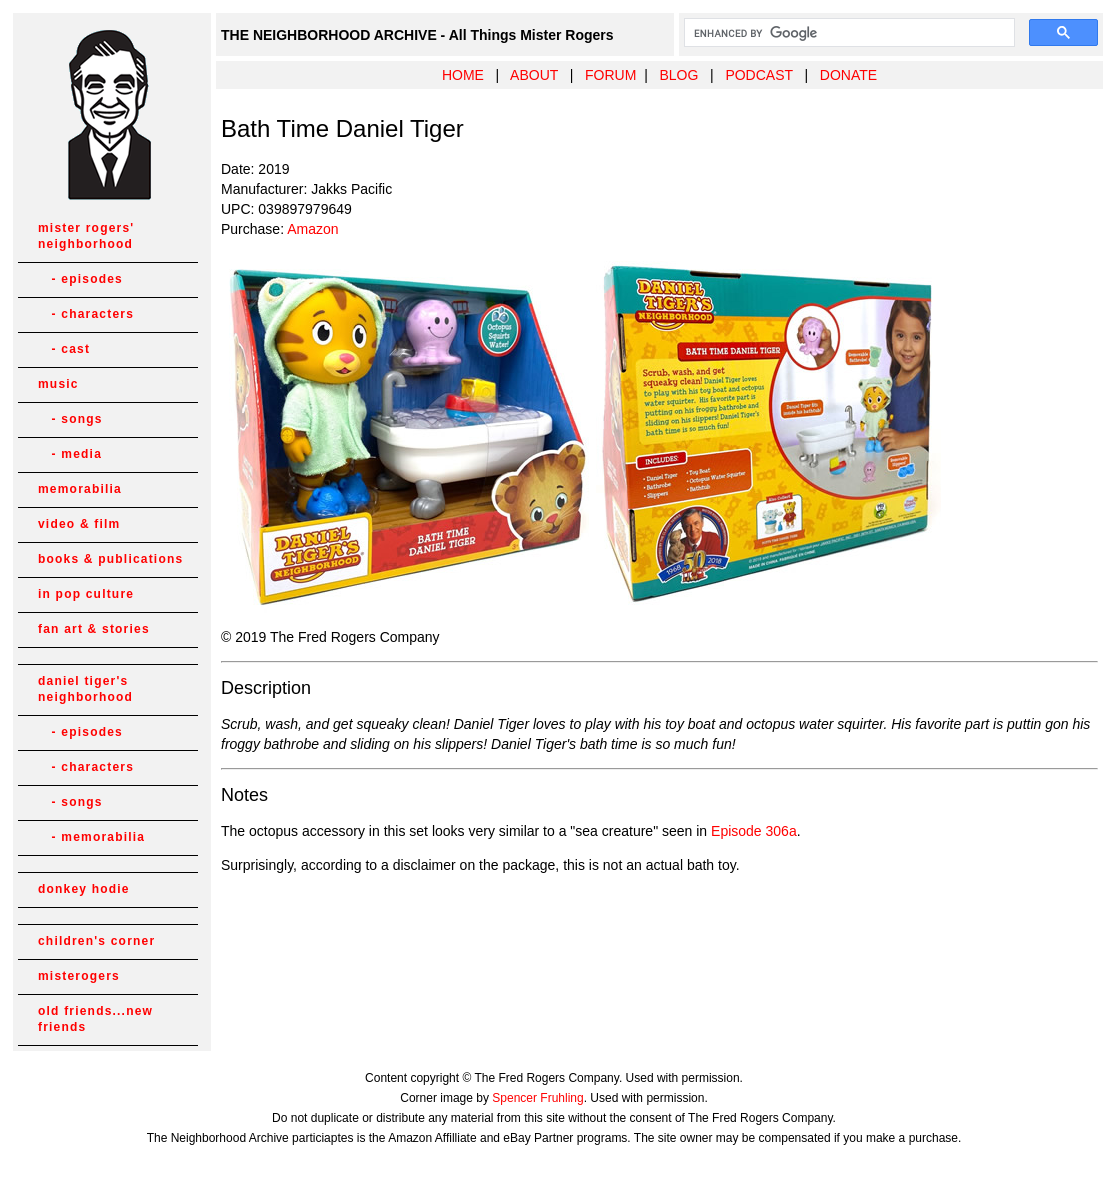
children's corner (96, 941)
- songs (70, 419)
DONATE (848, 75)
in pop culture (86, 594)
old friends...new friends (95, 1019)
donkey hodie (84, 889)
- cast (64, 349)
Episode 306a (754, 831)
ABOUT (534, 75)
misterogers (79, 976)
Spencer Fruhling (537, 1098)
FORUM (610, 75)
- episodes (80, 279)
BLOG (678, 75)
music (58, 384)
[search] (847, 33)
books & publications (110, 559)
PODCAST (758, 75)
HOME (463, 75)
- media (70, 454)
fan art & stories (94, 629)
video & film (79, 524)
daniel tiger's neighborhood (85, 689)
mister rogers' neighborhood (86, 236)
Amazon (312, 229)
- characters (86, 314)
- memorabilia (91, 837)
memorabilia (80, 489)
